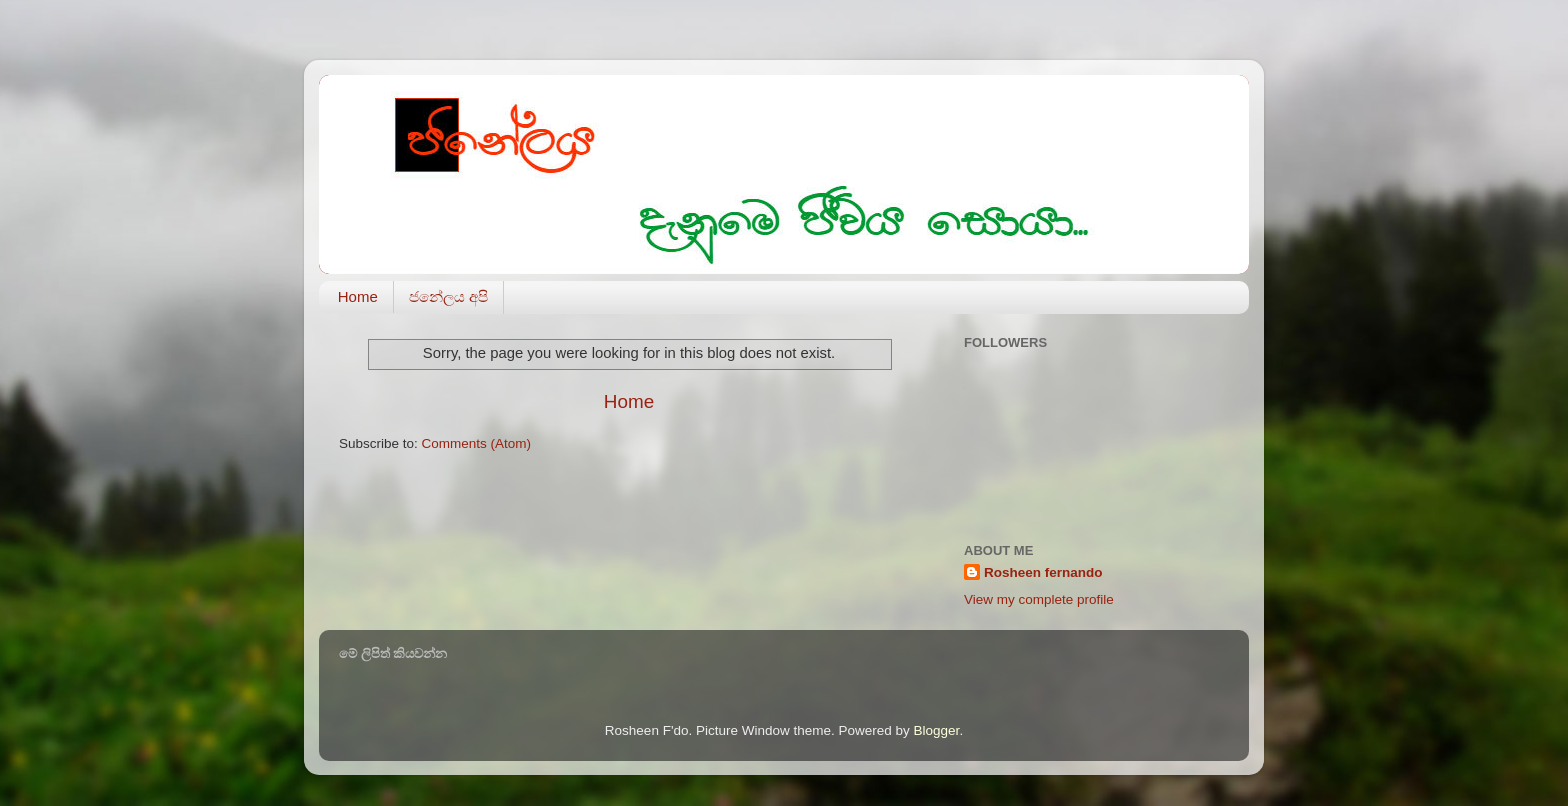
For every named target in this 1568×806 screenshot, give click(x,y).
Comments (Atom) (477, 443)
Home (358, 296)
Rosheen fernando (1043, 572)
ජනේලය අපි (448, 296)
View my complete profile (1039, 599)
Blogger (937, 730)
